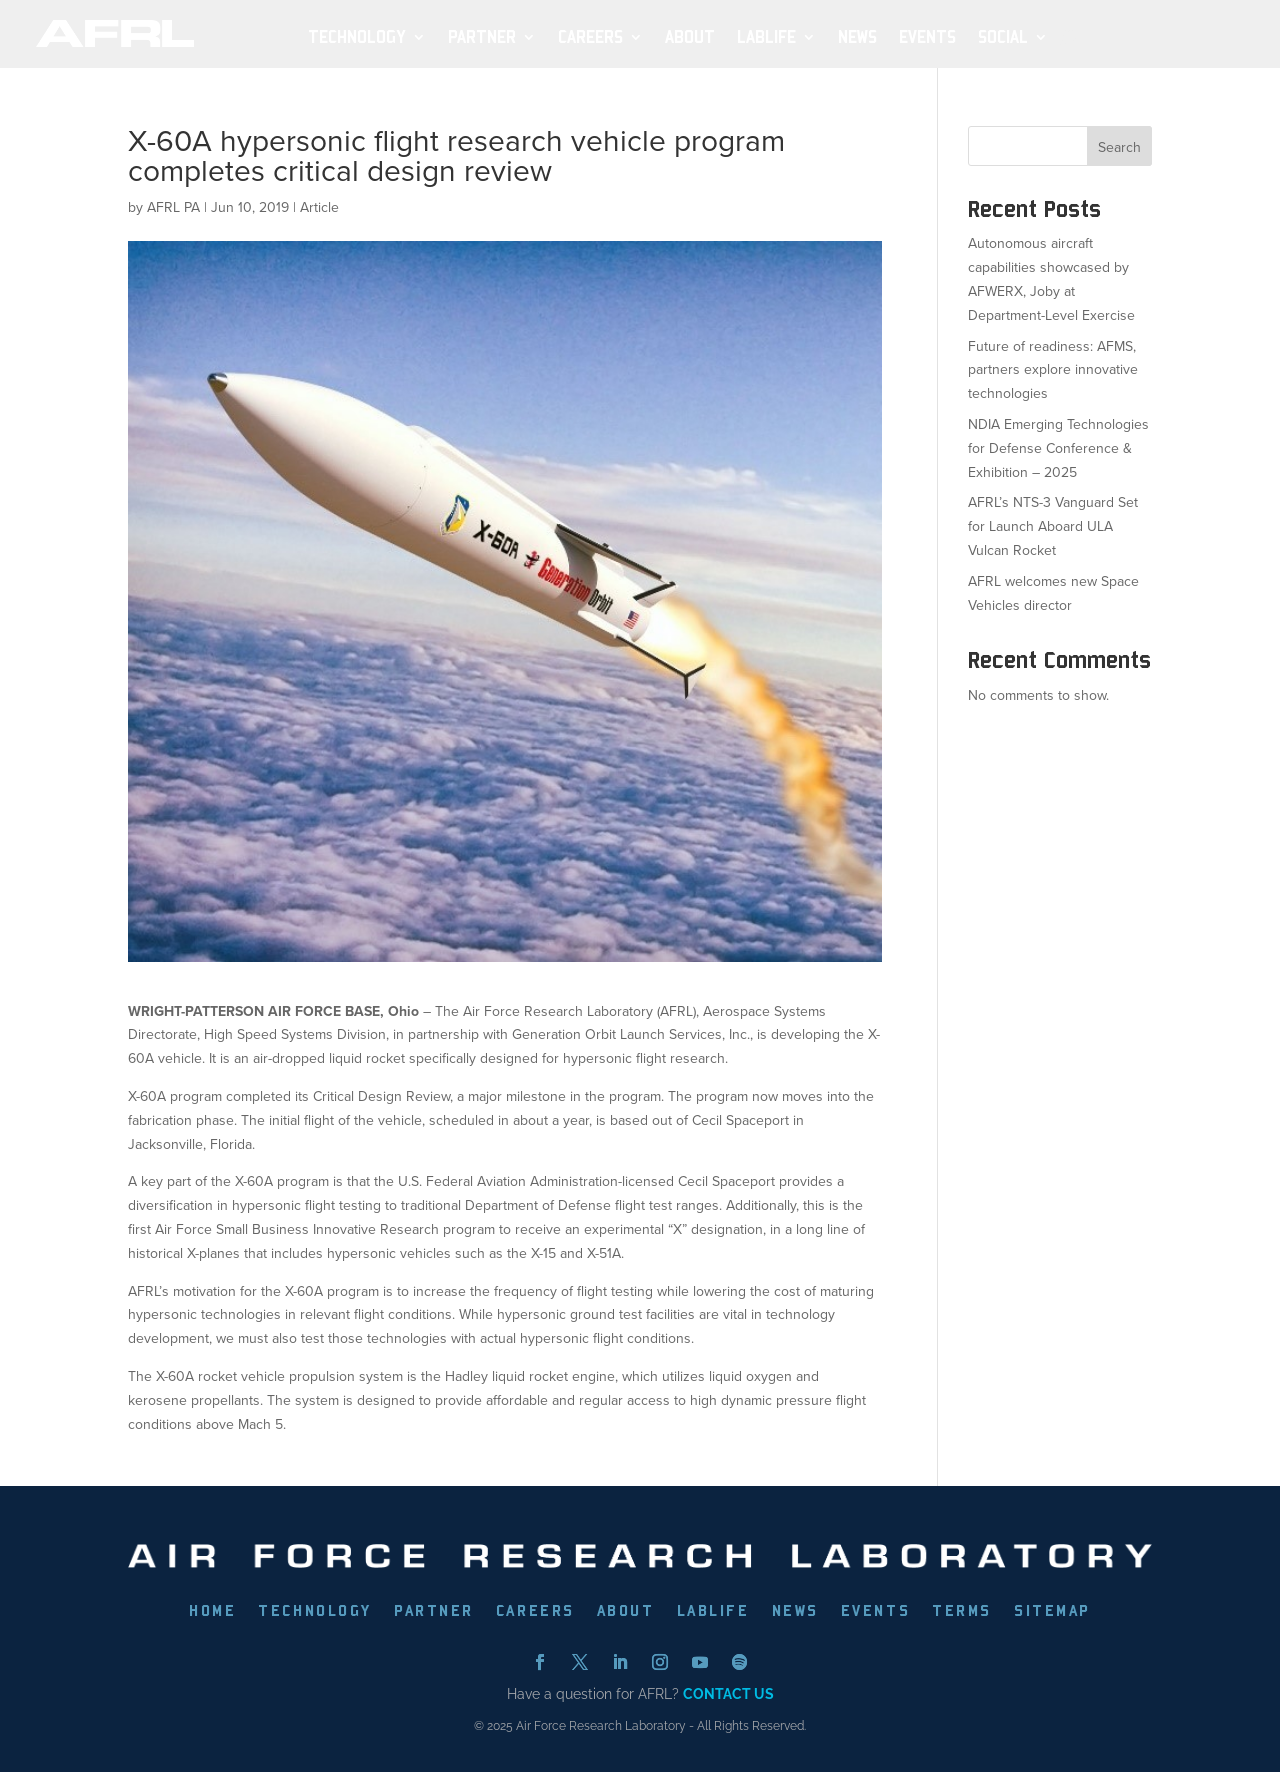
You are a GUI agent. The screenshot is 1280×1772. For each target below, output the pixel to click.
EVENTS (875, 1612)
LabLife (766, 37)
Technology (357, 37)
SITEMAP (1052, 1612)
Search (1119, 147)
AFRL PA (173, 207)
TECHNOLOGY (315, 1612)
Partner (482, 37)
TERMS (962, 1612)
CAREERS (535, 1612)
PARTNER (434, 1612)
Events (927, 37)
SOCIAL (1003, 37)
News (857, 37)
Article (319, 207)
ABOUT (626, 1612)
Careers (590, 37)
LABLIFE (713, 1612)
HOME (212, 1612)
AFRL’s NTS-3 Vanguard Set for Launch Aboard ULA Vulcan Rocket (1053, 526)
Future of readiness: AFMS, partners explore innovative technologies (1053, 370)
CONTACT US (728, 1694)
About (690, 37)
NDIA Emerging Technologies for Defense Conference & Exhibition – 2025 (1058, 448)
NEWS (795, 1612)
